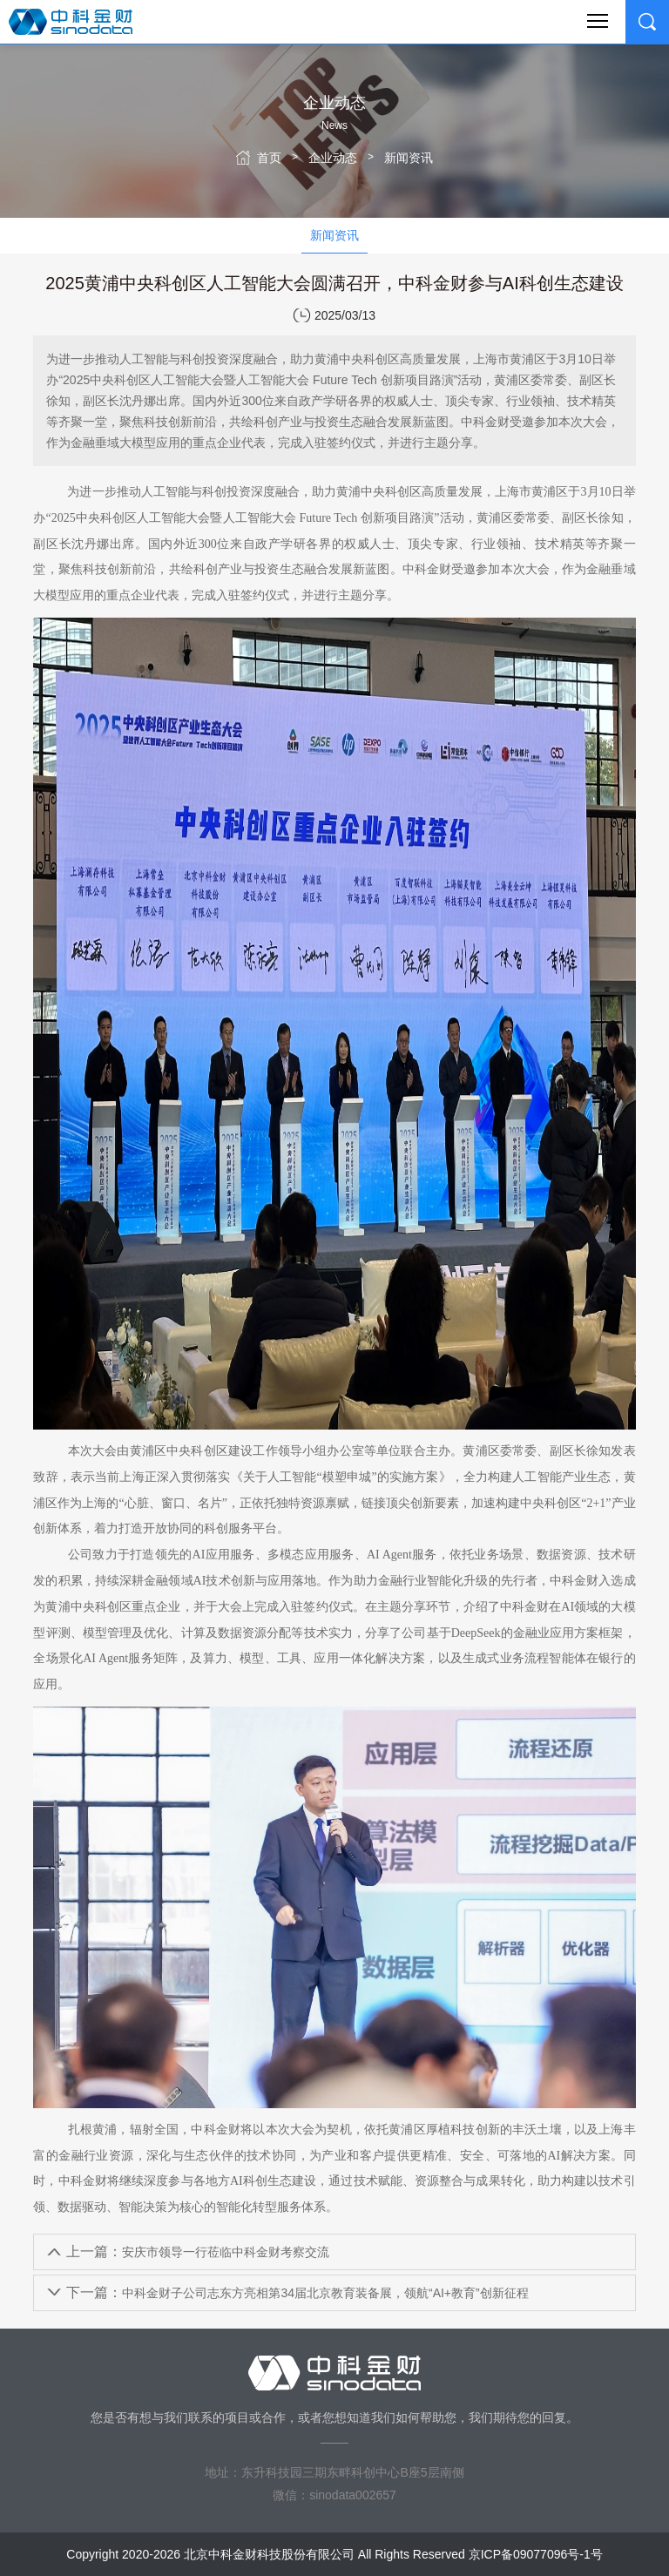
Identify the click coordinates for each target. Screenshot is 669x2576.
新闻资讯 (408, 158)
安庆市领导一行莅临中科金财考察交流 (197, 2251)
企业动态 (332, 158)
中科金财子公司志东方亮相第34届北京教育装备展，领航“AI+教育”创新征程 (297, 2292)
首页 (269, 158)
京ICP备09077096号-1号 (536, 2554)
